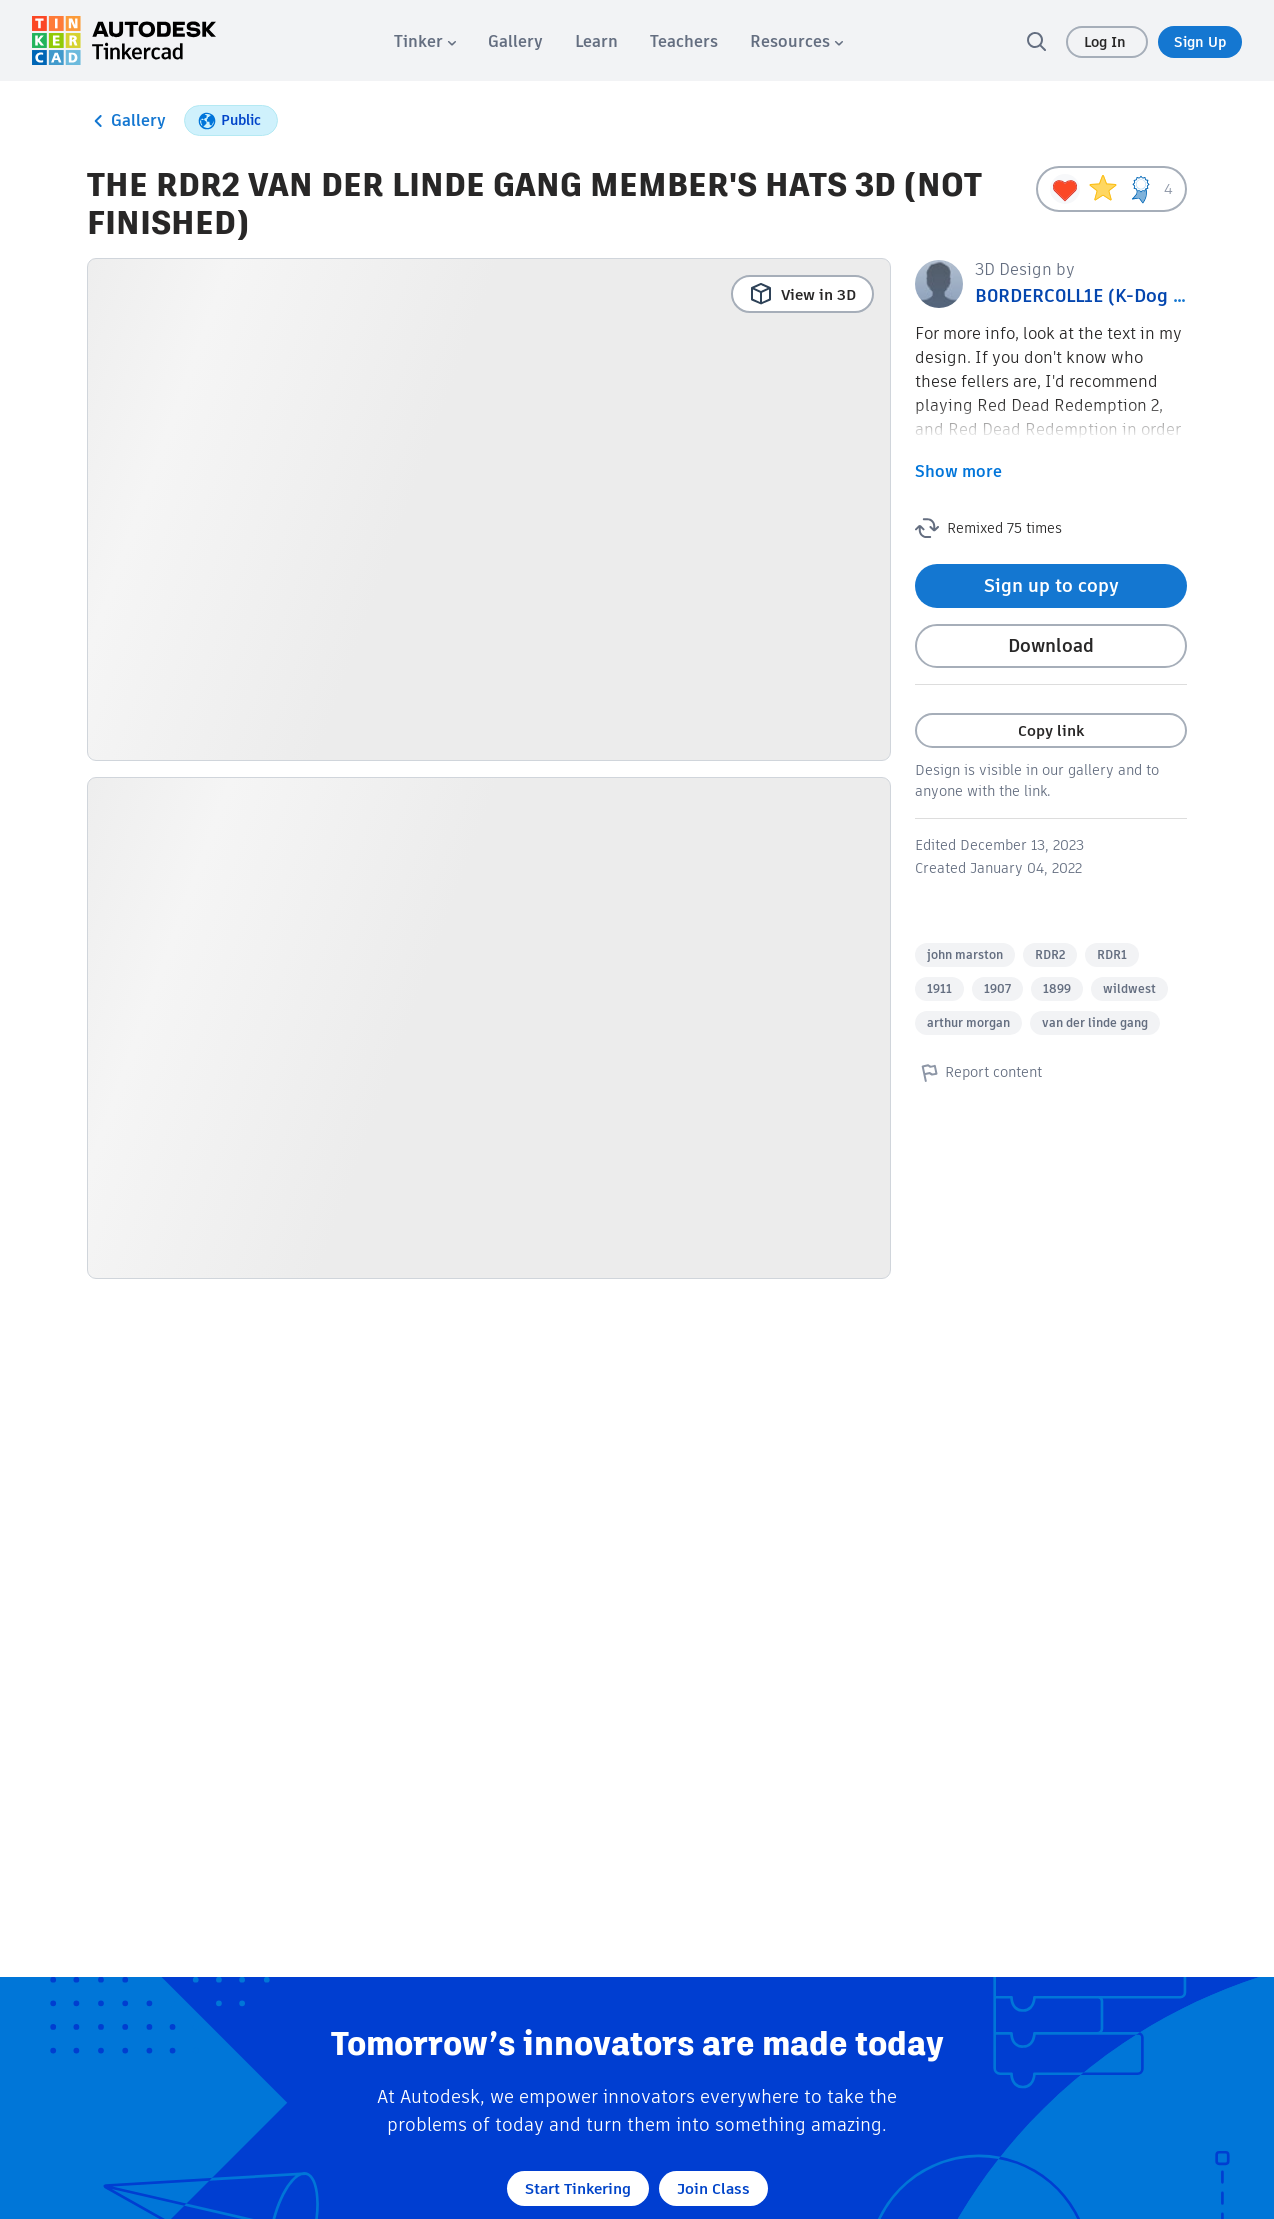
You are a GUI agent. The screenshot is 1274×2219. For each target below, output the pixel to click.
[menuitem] (425, 41)
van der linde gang (1095, 1022)
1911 (939, 988)
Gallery (126, 121)
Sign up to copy (1051, 585)
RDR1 (1112, 954)
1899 (1057, 988)
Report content (978, 1072)
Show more (958, 471)
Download (1051, 645)
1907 (997, 988)
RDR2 (1050, 954)
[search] (1036, 41)
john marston (965, 954)
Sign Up (1200, 42)
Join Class (713, 2188)
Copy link (1051, 730)
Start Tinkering (578, 2188)
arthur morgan (968, 1022)
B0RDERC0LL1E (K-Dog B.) (1086, 295)
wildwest (1129, 988)
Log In (1107, 42)
